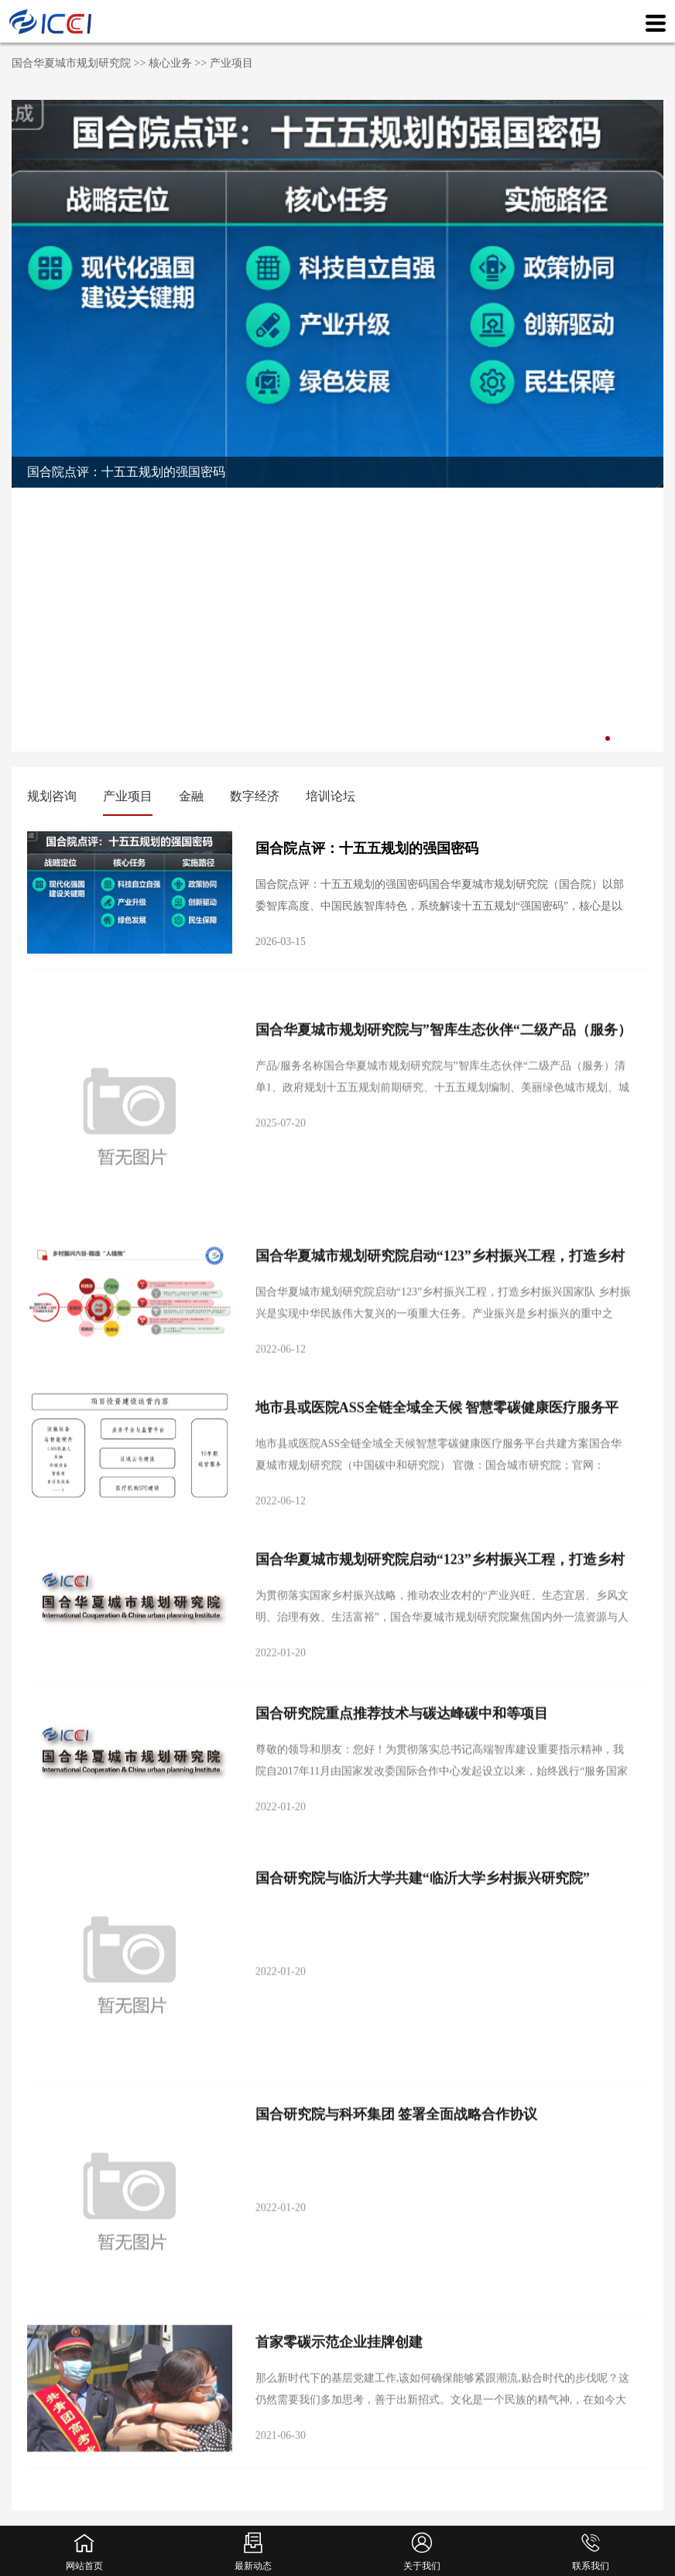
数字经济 (254, 796)
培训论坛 (330, 796)
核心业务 (170, 63)
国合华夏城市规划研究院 (71, 63)
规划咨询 (52, 796)
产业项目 (231, 63)
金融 (191, 796)
